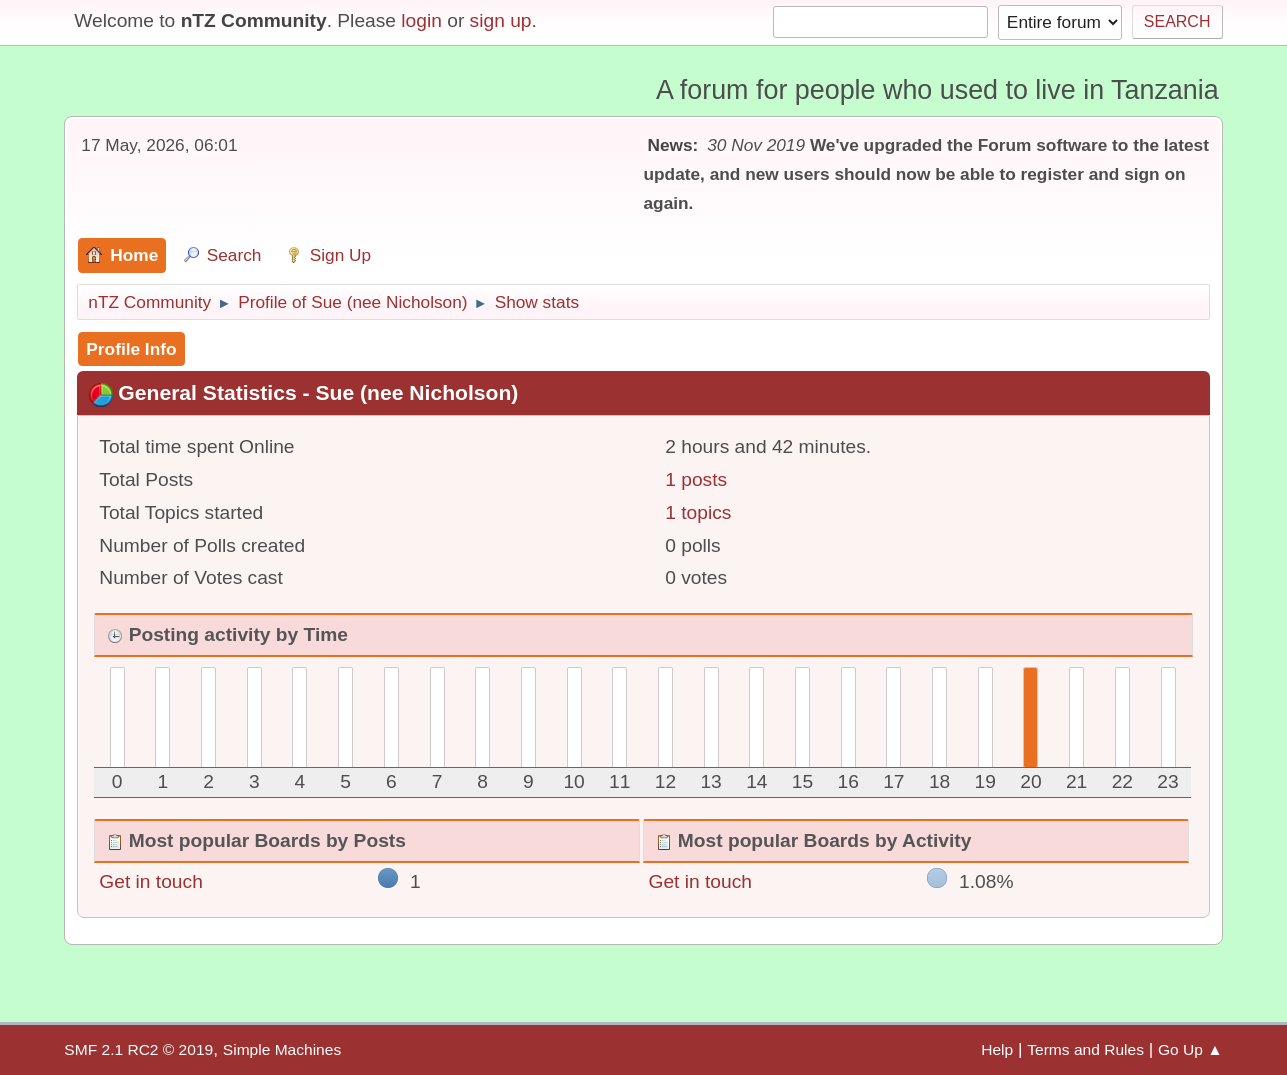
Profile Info (131, 349)
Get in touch (150, 881)
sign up (501, 20)
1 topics (698, 512)
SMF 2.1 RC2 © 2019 (138, 1049)
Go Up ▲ (1190, 1049)
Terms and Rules (1085, 1049)
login (421, 20)
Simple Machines (282, 1049)
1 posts (696, 479)
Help (997, 1049)
